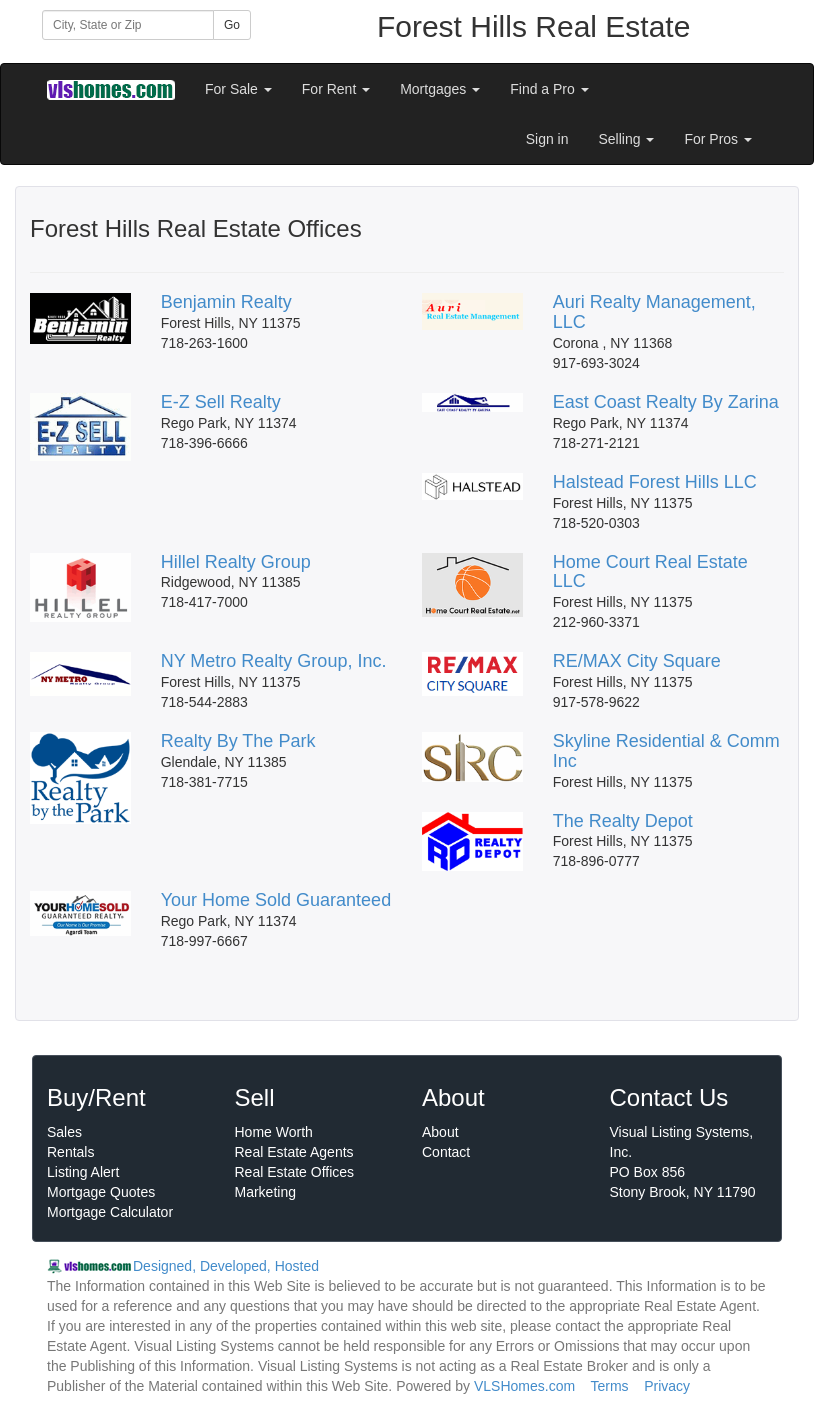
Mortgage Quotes (101, 1192)
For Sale (238, 89)
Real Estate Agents (294, 1152)
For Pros (718, 139)
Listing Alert (83, 1172)
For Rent (336, 89)
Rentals (70, 1152)
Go (232, 25)
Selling (627, 139)
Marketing (265, 1192)
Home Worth (274, 1132)
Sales (64, 1132)
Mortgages (440, 89)
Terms (609, 1386)
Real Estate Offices (295, 1172)
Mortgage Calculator (110, 1212)
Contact (446, 1152)
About (440, 1132)
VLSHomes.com (524, 1386)
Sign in (547, 139)
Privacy (667, 1386)
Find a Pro (549, 89)
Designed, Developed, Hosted (226, 1266)
